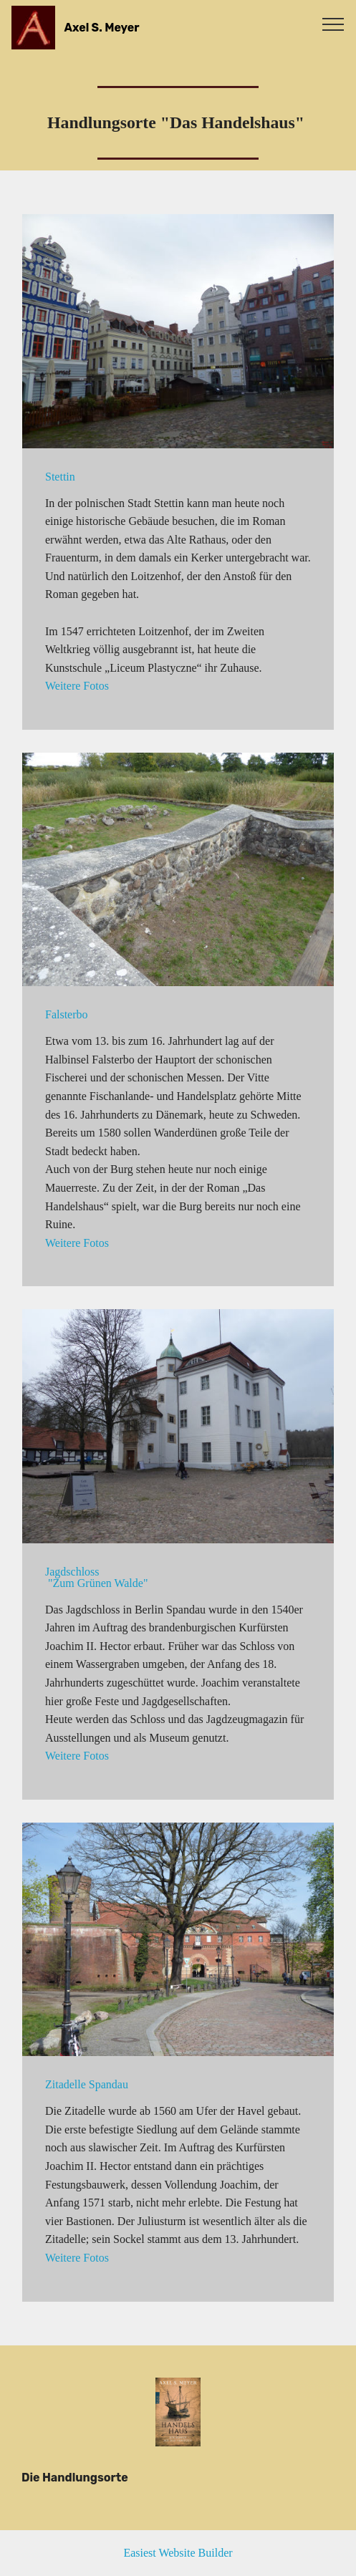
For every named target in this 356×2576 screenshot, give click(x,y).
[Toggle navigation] (333, 23)
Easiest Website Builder (177, 2553)
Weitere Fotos (77, 686)
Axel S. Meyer (102, 27)
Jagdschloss (72, 1572)
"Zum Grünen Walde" (96, 1583)
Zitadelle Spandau (86, 2084)
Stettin (60, 477)
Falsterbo (66, 1014)
